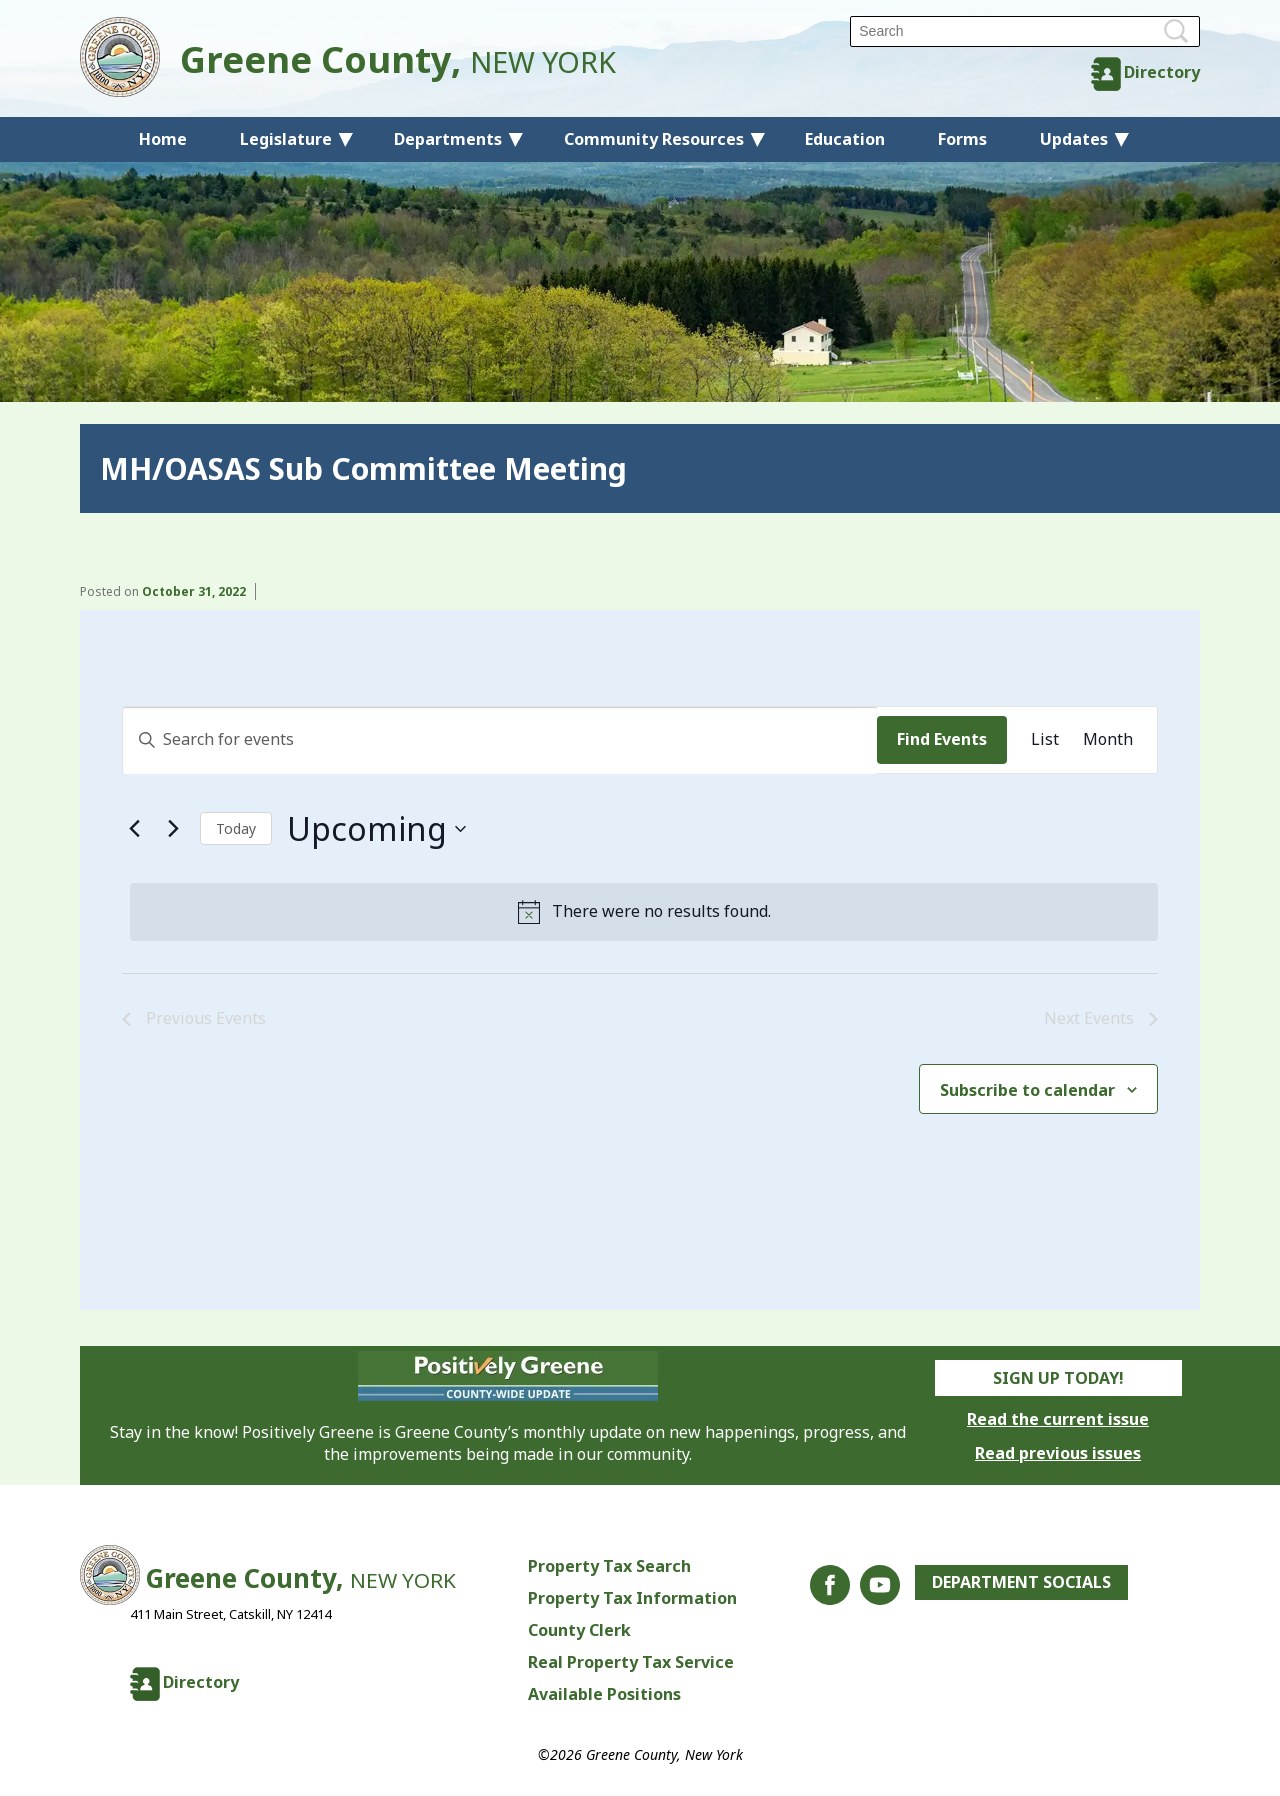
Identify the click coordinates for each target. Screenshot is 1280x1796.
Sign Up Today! (1058, 1378)
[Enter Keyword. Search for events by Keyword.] (500, 740)
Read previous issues (1058, 1453)
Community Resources (654, 139)
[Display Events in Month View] (1108, 740)
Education (845, 139)
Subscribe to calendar (1027, 1090)
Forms (962, 139)
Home (163, 139)
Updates (1074, 139)
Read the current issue (1058, 1419)
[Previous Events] (134, 829)
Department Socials (1021, 1583)
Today (236, 828)
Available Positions (604, 1694)
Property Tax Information (632, 1598)
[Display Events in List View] (1045, 740)
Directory (1162, 72)
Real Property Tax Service (631, 1662)
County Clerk (579, 1630)
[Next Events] (173, 829)
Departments (448, 139)
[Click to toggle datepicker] (376, 828)
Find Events (942, 739)
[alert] (644, 912)
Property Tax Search (609, 1566)
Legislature (286, 139)
